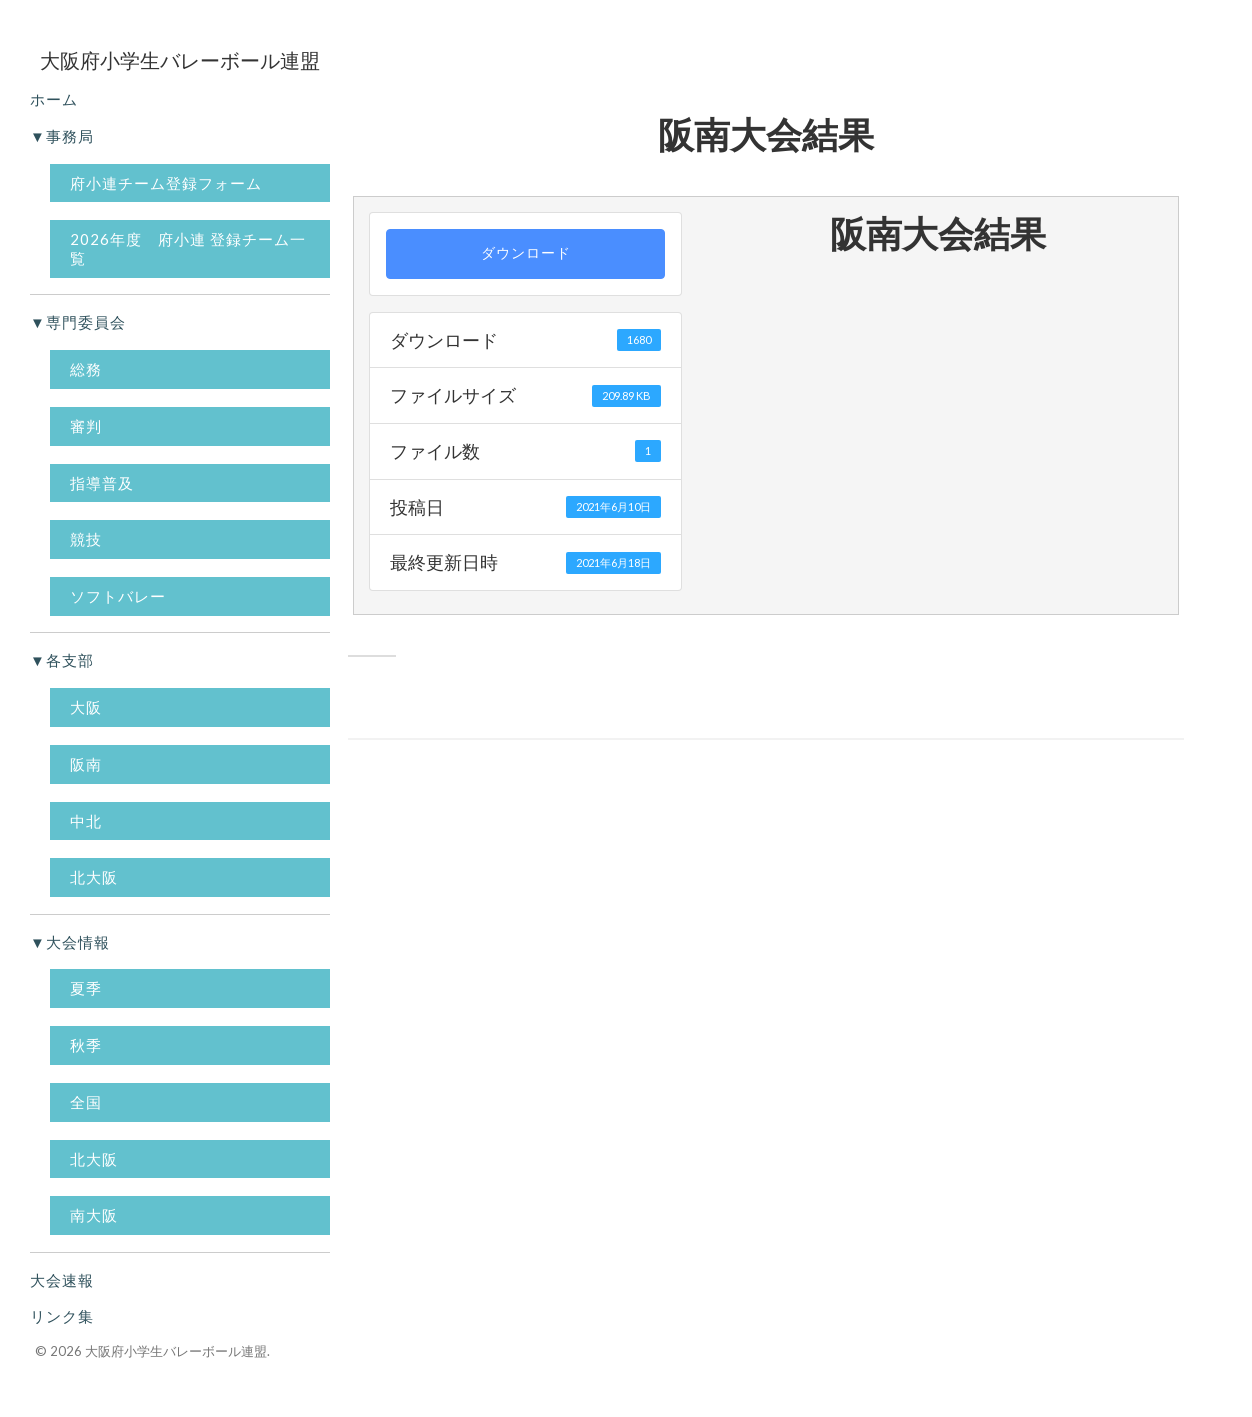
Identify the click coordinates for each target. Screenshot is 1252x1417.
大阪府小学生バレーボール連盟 (176, 1351)
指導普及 (102, 483)
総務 (86, 369)
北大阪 (94, 877)
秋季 (86, 1045)
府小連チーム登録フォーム (166, 183)
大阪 (86, 707)
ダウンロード (526, 253)
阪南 (86, 764)
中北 (86, 821)
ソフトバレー (118, 596)
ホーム (54, 99)
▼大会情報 (70, 942)
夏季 (86, 988)
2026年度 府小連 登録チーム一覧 (188, 248)
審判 (86, 426)
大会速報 (62, 1280)
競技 (86, 539)
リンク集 (62, 1316)
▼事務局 (62, 136)
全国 (86, 1102)
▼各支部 (62, 660)
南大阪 (94, 1215)
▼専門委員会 (78, 322)
